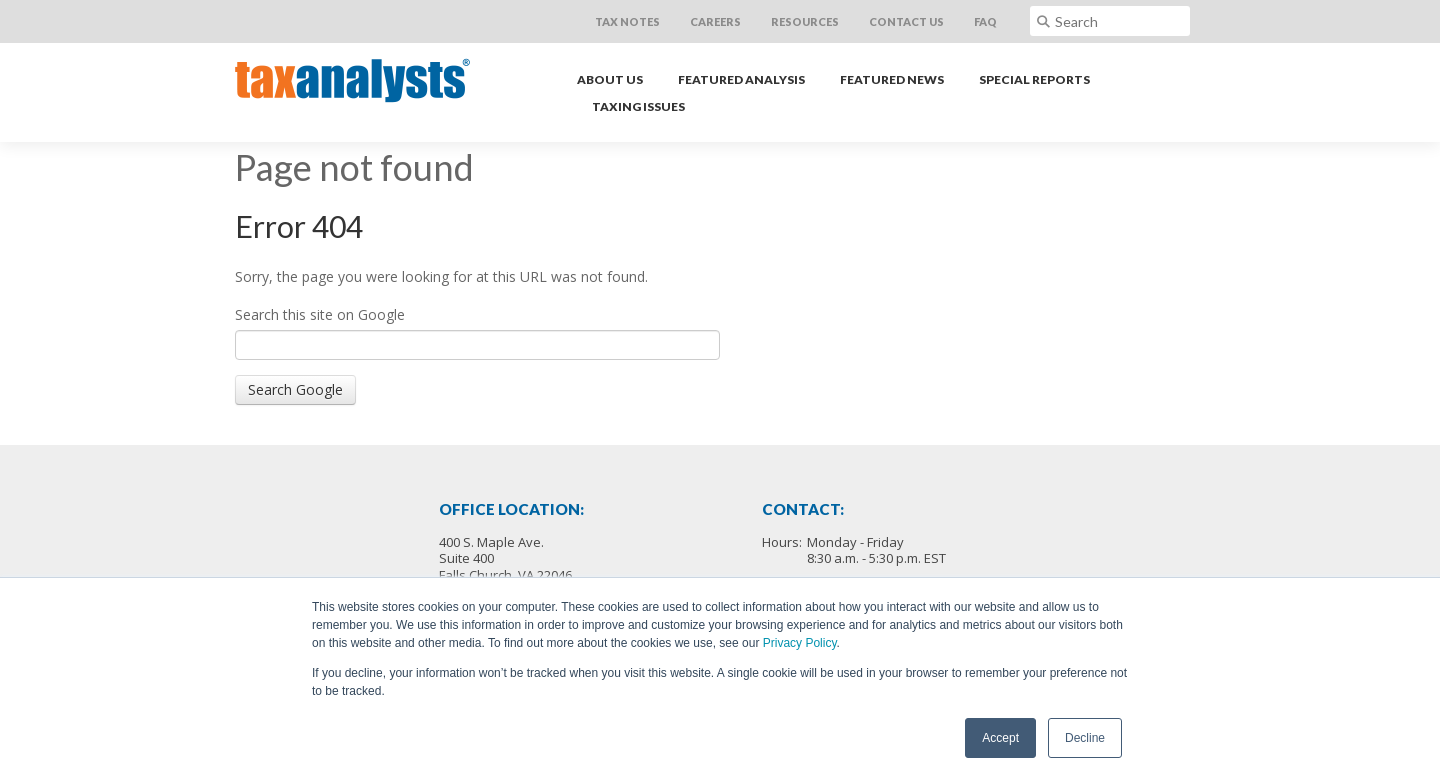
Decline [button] (1085, 738)
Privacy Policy (800, 643)
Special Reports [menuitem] (1034, 79)
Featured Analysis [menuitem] (741, 79)
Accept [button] (1000, 738)
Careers (715, 21)
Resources (805, 21)
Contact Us (906, 21)
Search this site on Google (320, 314)
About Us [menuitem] (610, 79)
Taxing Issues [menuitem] (638, 106)
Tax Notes (627, 21)
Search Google (295, 389)
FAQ (985, 21)
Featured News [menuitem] (892, 79)
